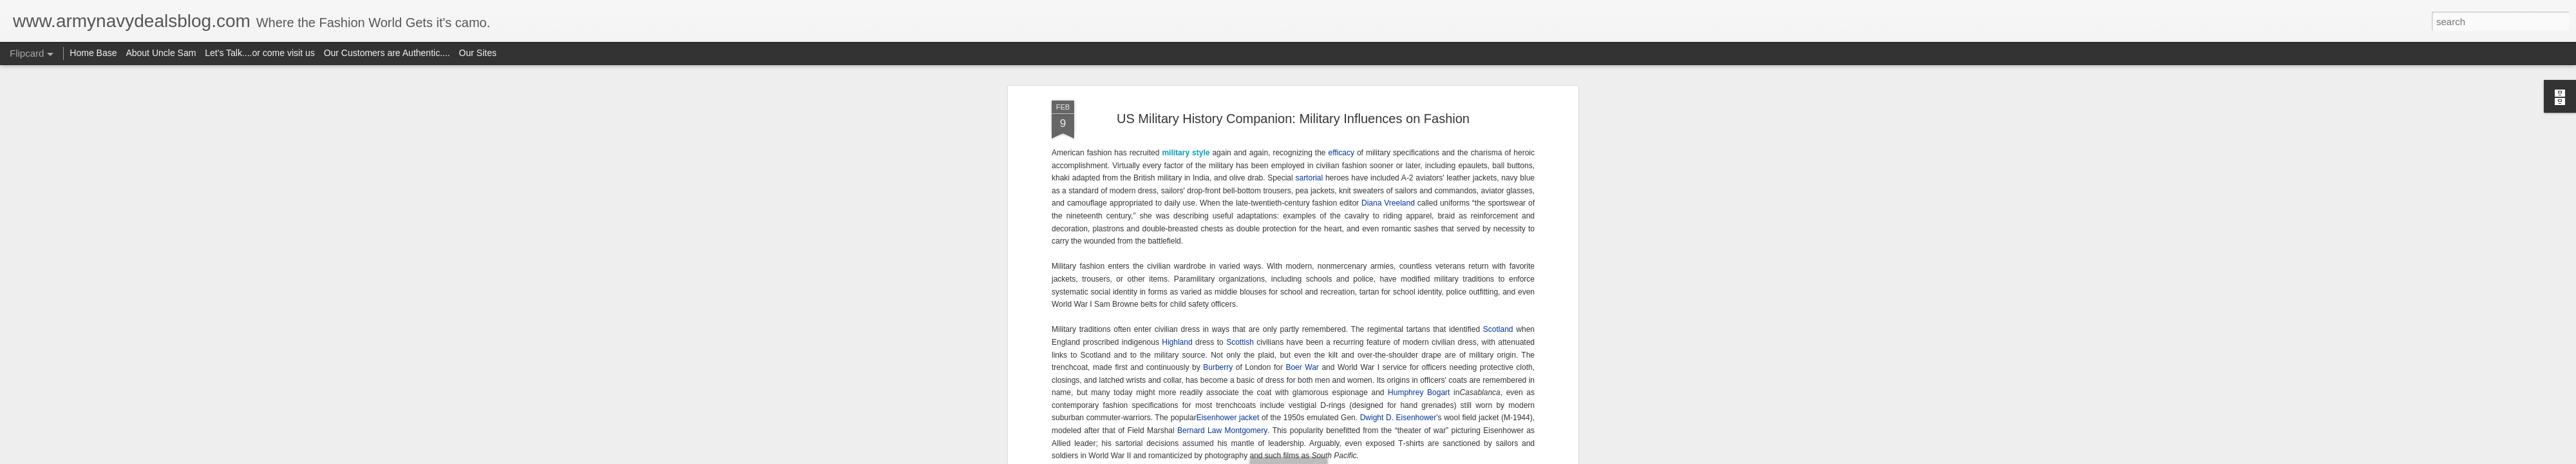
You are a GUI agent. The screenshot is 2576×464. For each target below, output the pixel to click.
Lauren (1310, 239)
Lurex (1169, 226)
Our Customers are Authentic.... (387, 53)
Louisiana (1241, 239)
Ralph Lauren (1450, 214)
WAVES (1152, 328)
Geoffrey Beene (1163, 239)
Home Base (93, 53)
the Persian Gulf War (1318, 151)
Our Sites (478, 53)
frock (1089, 239)
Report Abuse (1366, 457)
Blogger (1328, 457)
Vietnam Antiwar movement (1284, 126)
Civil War (1369, 226)
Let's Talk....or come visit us (259, 53)
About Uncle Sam (161, 53)
